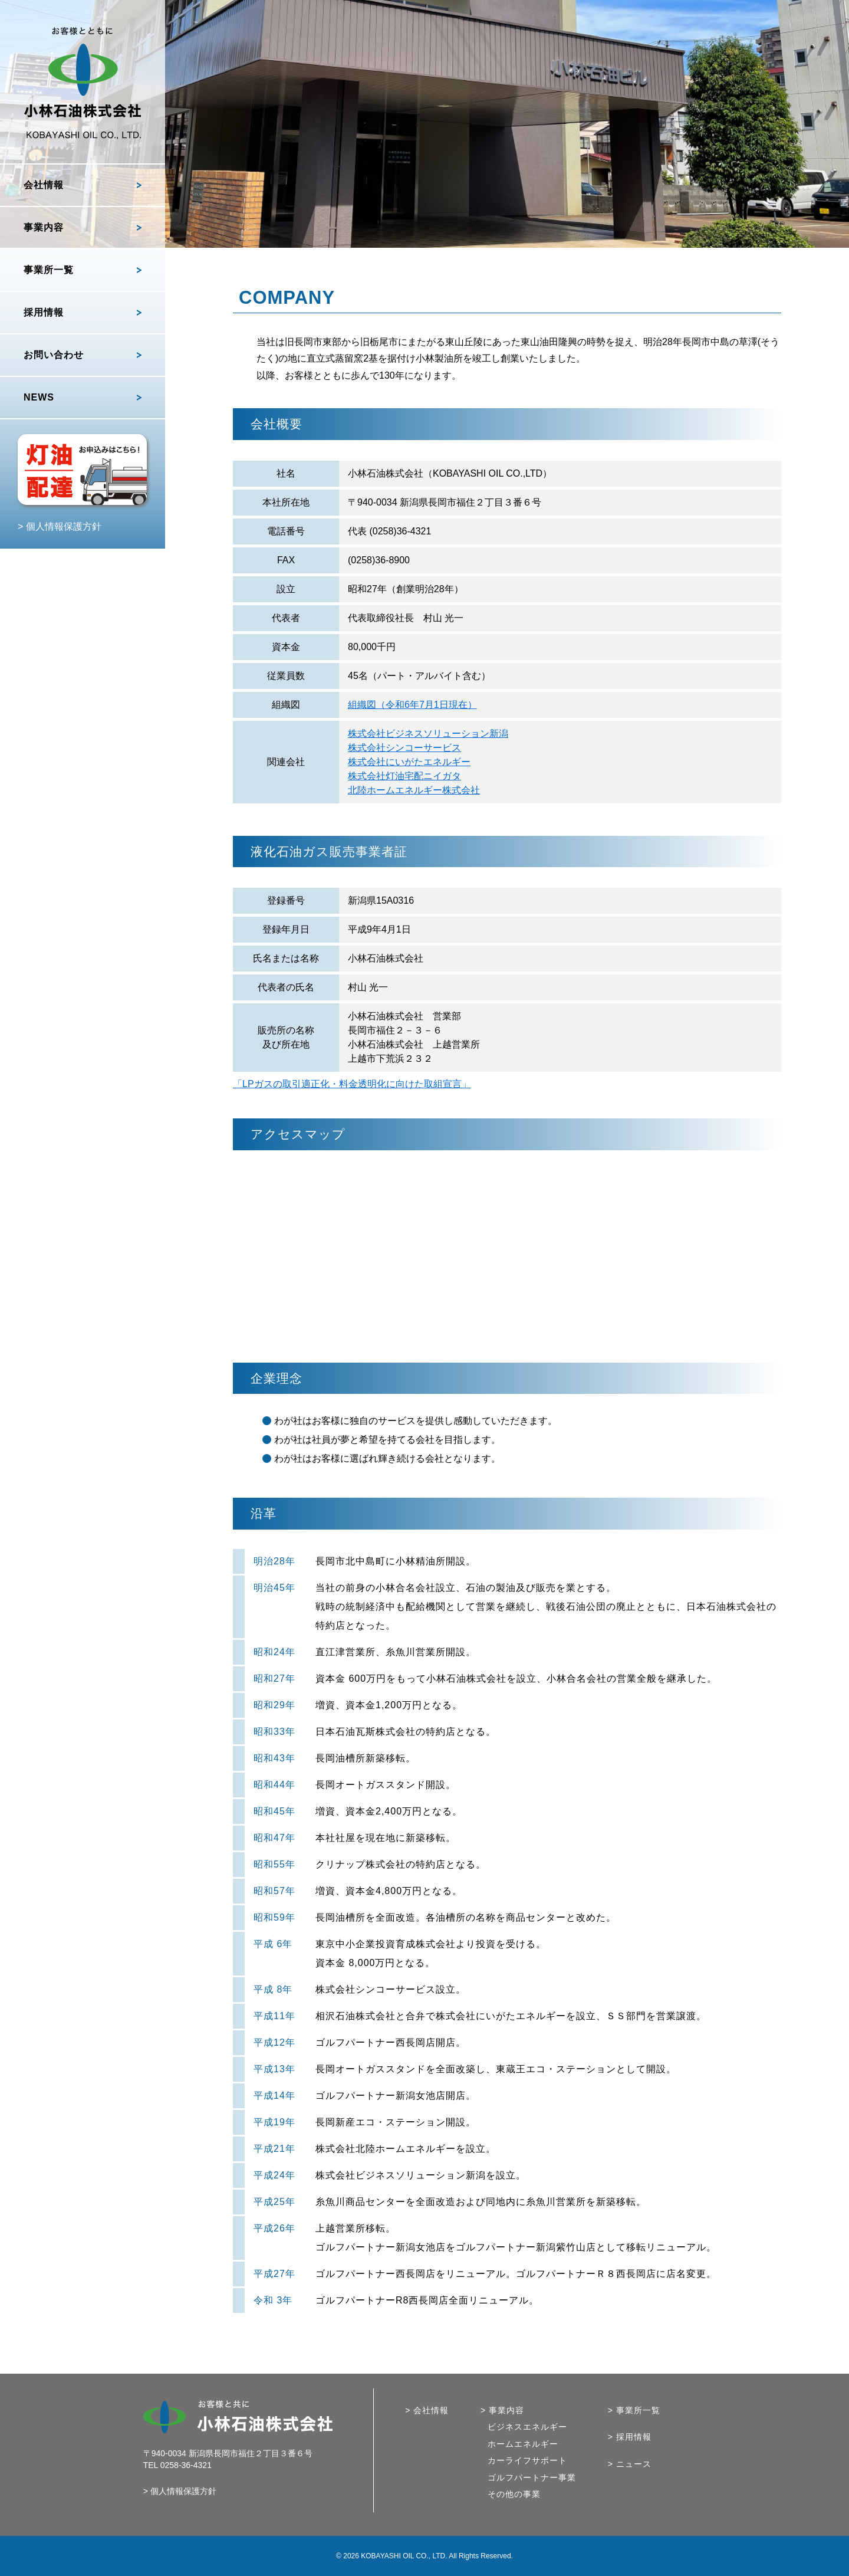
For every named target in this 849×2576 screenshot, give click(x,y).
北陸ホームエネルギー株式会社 (414, 790)
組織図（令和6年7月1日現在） (412, 705)
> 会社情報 (427, 2410)
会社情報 (44, 185)
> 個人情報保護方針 (59, 526)
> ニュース (629, 2464)
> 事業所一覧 (634, 2410)
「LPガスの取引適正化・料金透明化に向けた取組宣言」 (352, 1084)
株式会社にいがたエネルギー (409, 762)
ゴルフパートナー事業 (532, 2477)
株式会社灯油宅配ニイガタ (404, 776)
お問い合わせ (54, 355)
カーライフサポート (527, 2460)
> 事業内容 (502, 2410)
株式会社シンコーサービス (404, 748)
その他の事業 (514, 2494)
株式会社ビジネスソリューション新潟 (428, 734)
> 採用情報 (629, 2437)
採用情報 (44, 312)
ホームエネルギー (523, 2444)
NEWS (39, 397)
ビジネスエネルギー (527, 2427)
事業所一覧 (49, 270)
